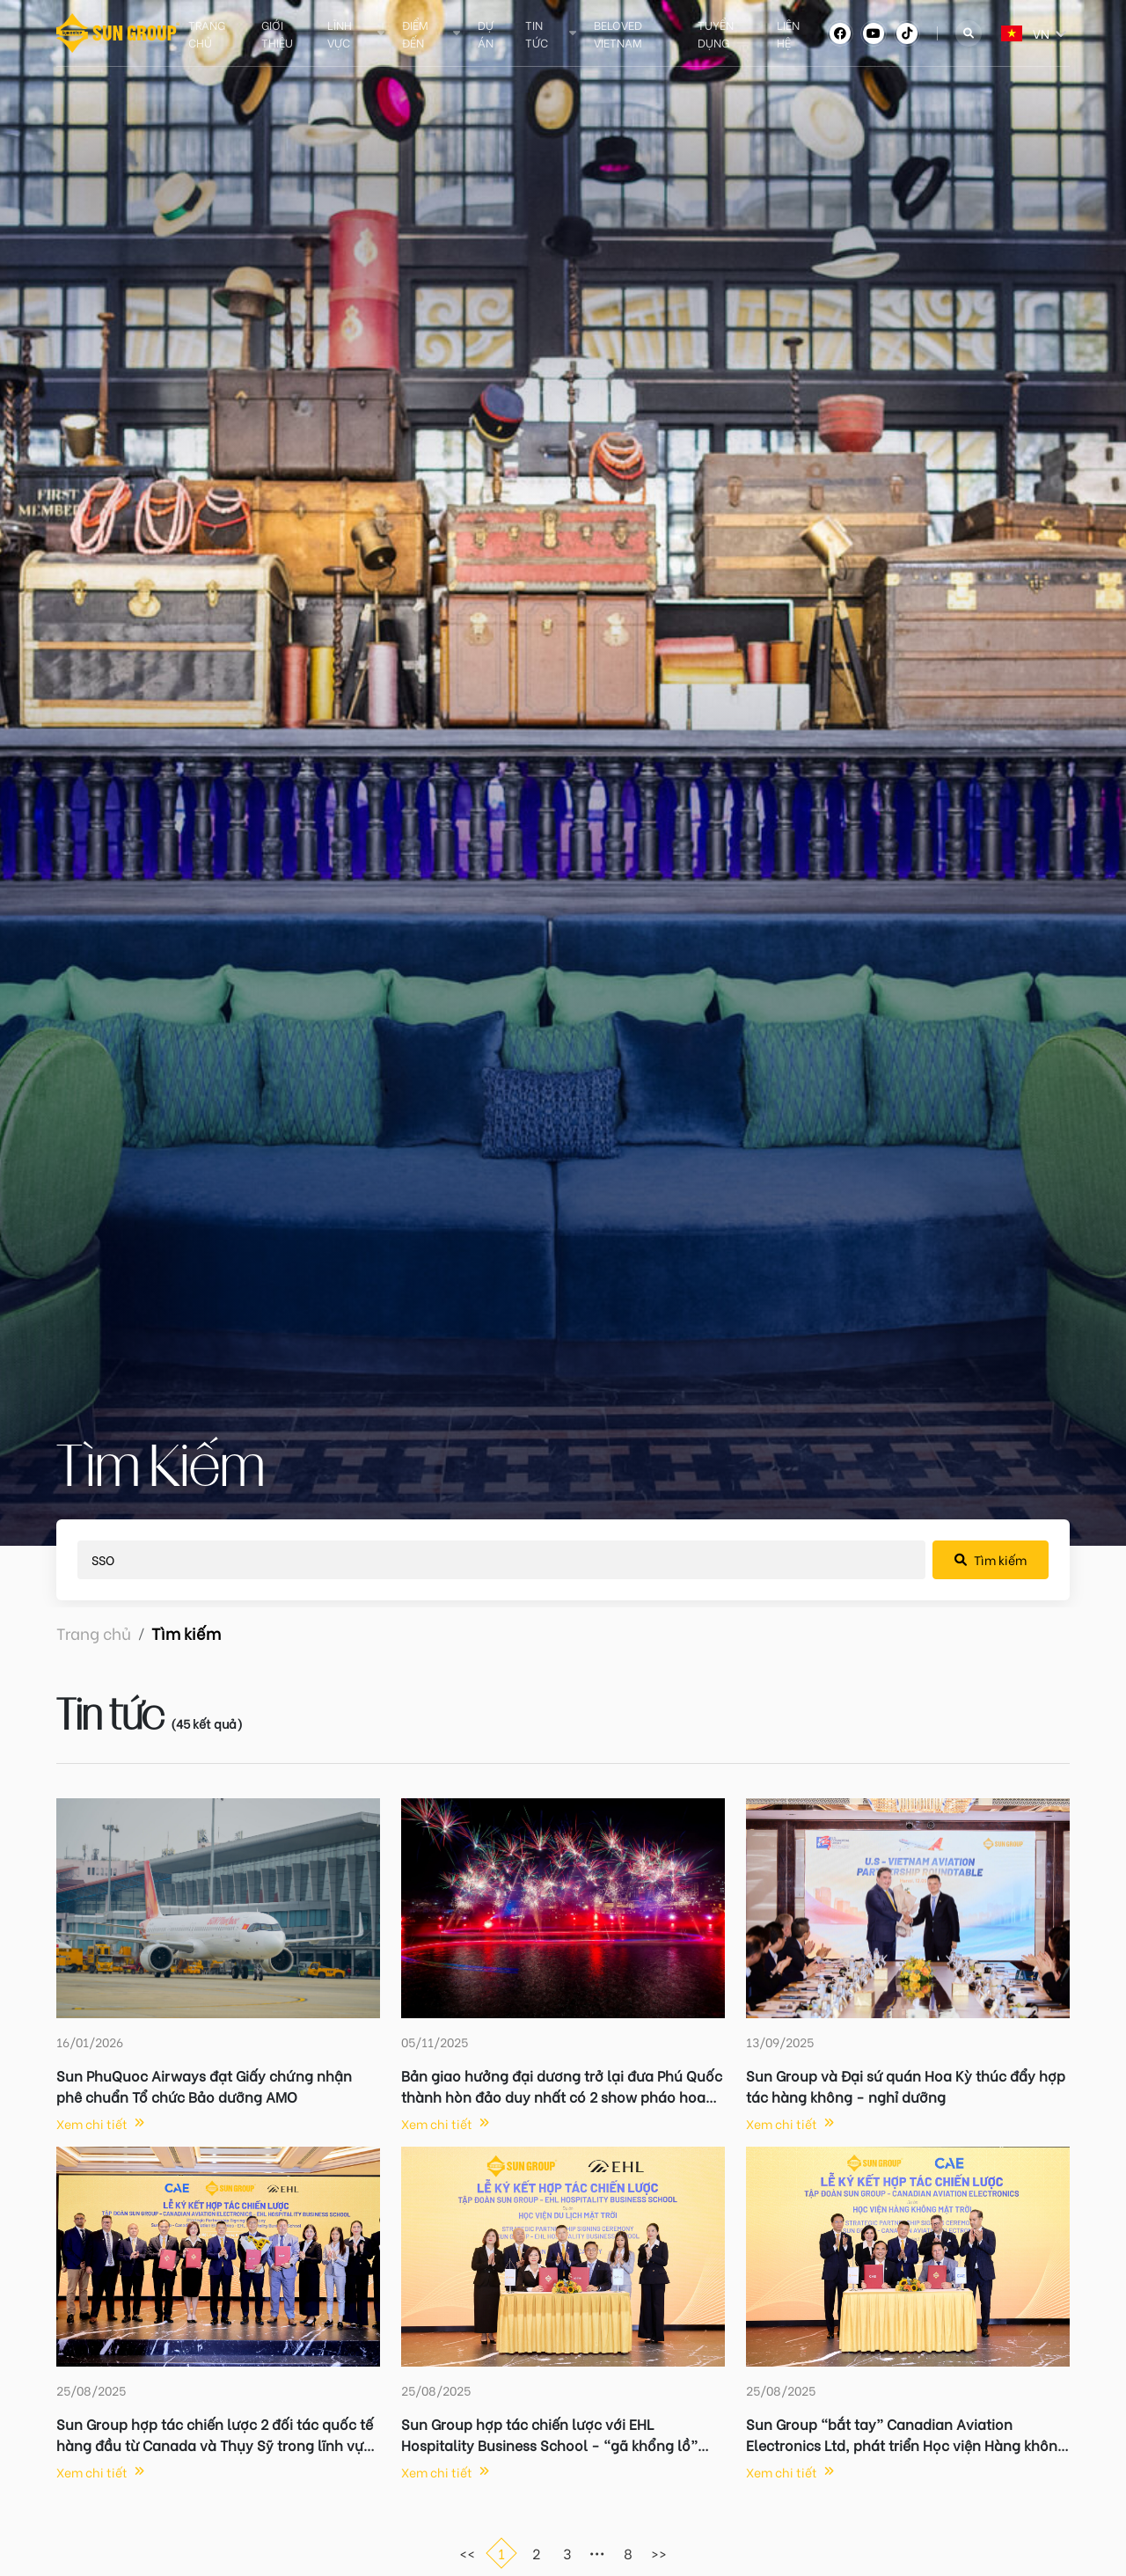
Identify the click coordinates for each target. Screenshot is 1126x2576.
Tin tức (536, 33)
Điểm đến (415, 33)
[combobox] (1002, 33)
